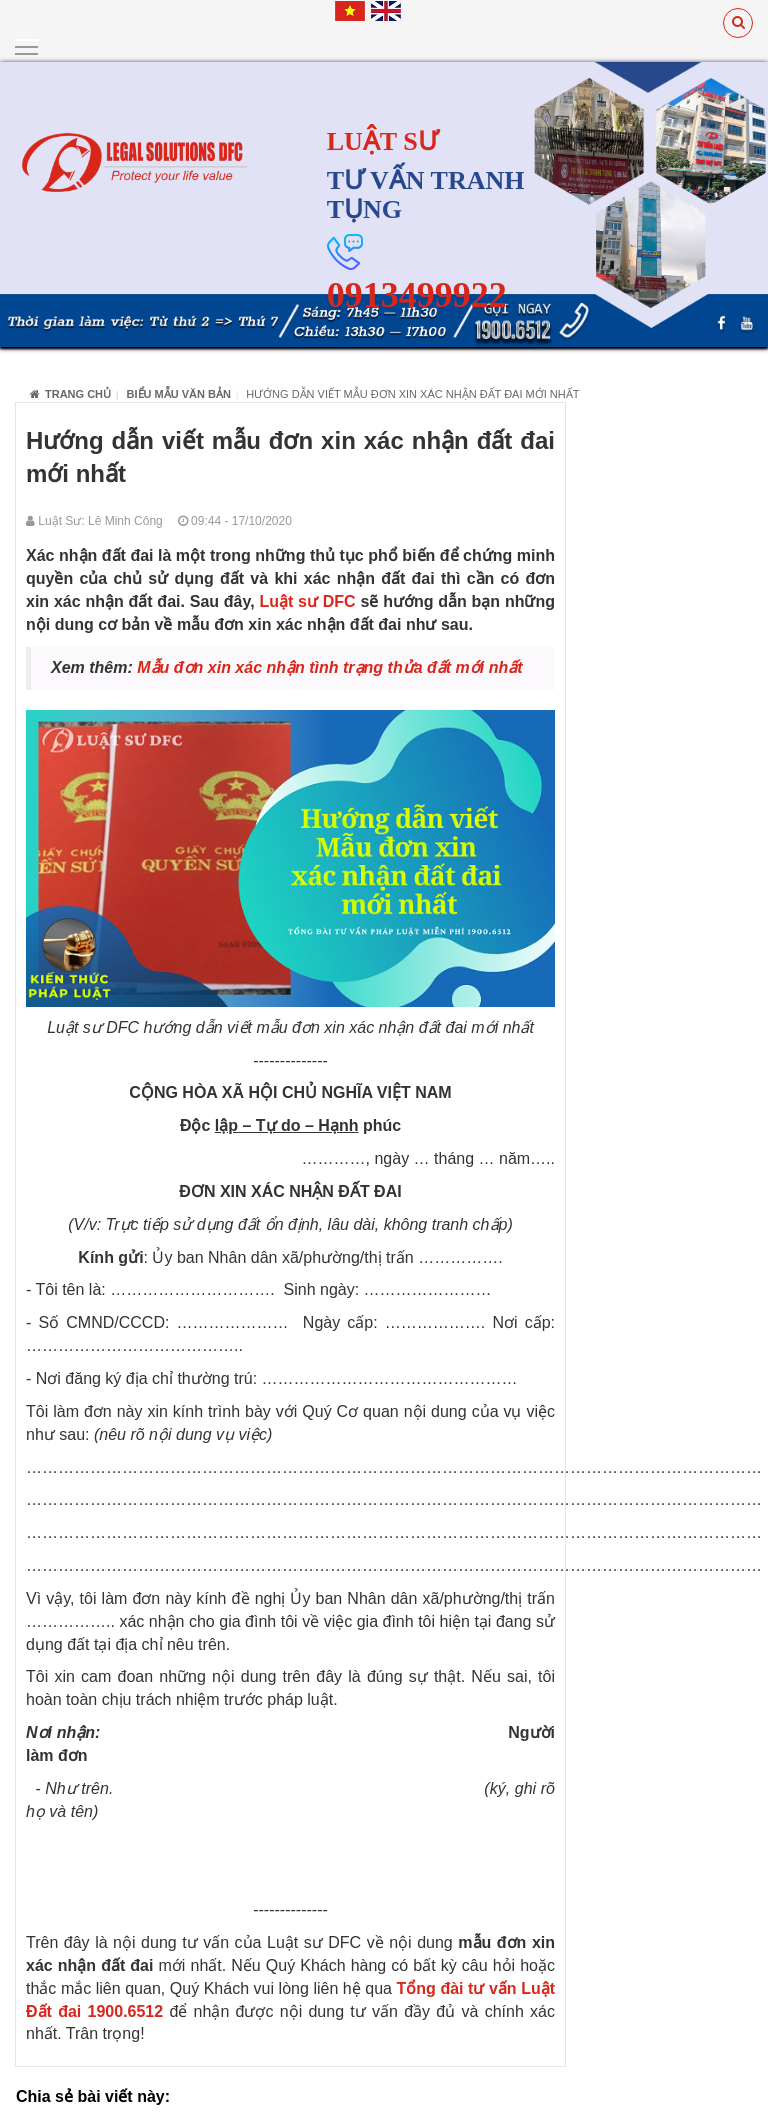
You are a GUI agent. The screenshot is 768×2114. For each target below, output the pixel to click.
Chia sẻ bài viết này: (93, 2096)
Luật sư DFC (307, 601)
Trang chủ (70, 393)
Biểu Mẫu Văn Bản (179, 393)
